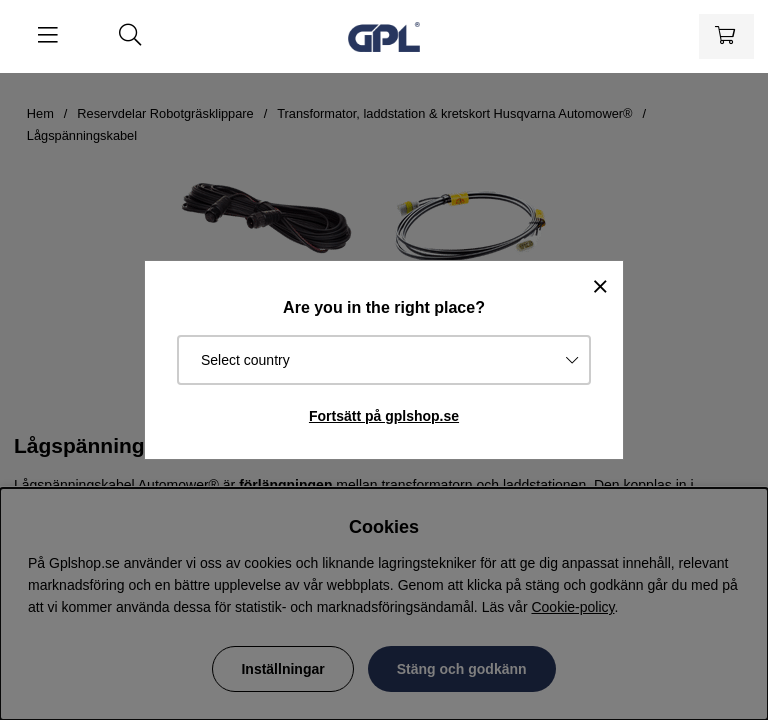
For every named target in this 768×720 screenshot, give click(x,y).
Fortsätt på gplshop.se (384, 416)
